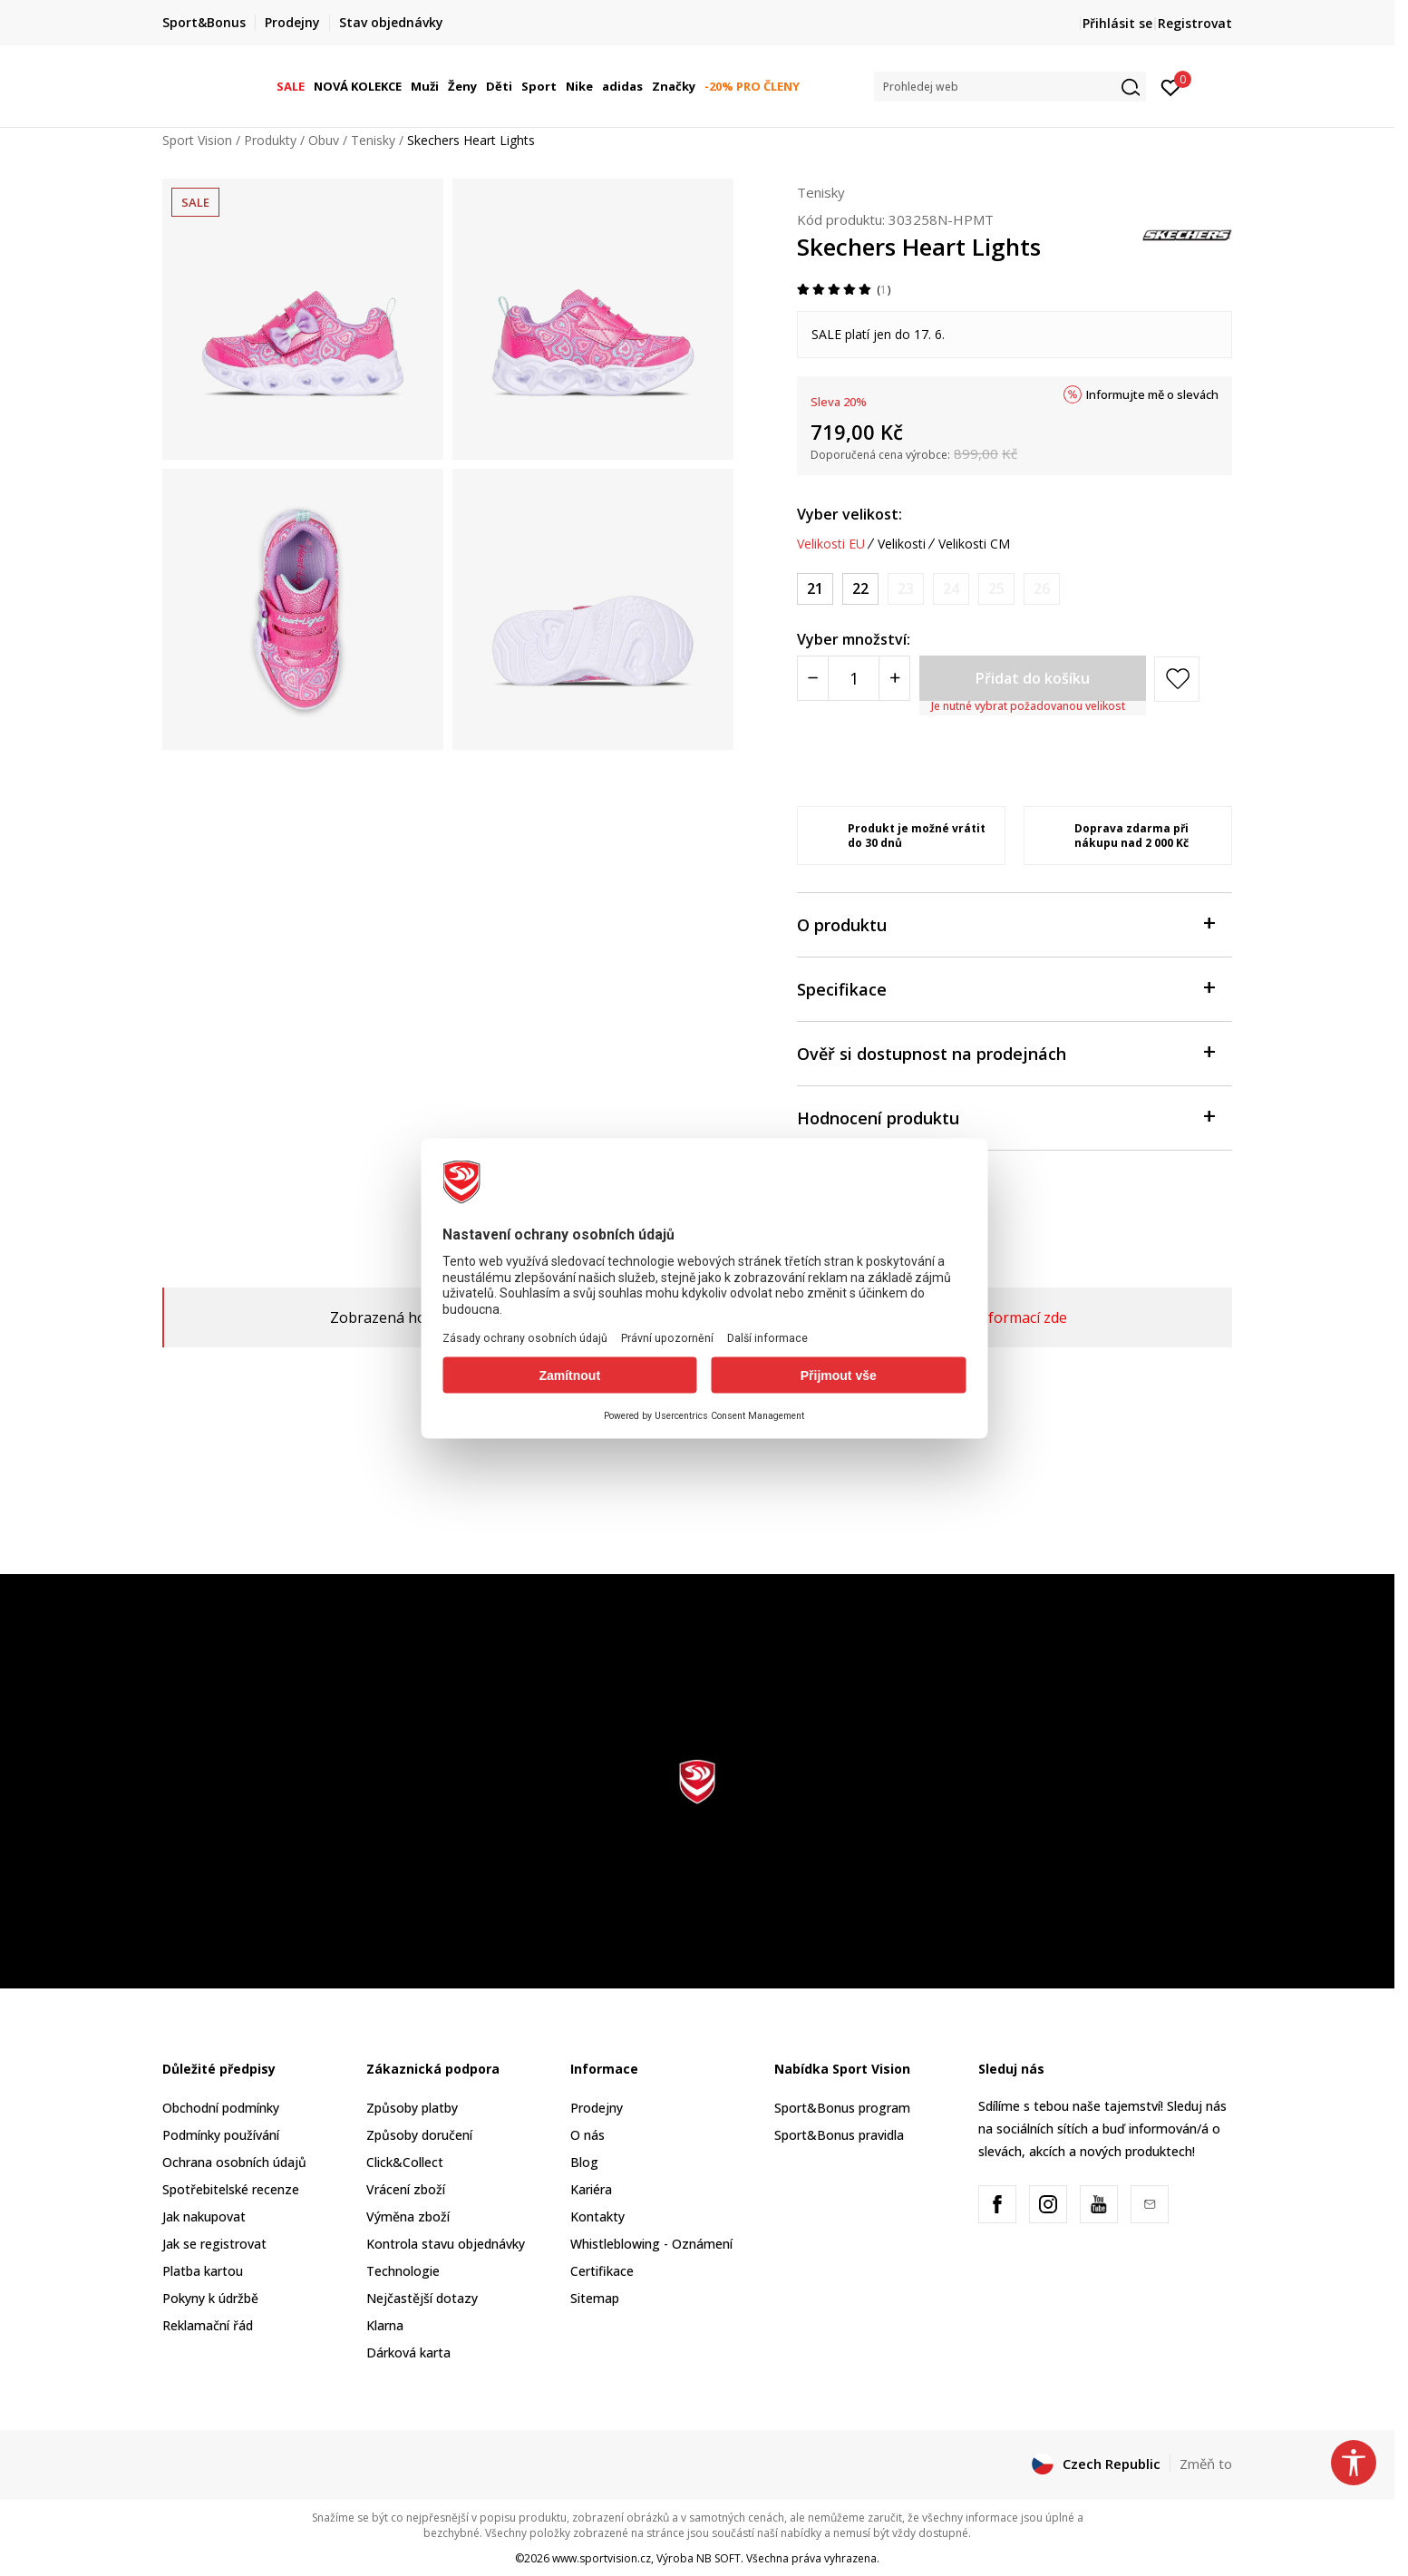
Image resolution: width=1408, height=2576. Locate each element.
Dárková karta (408, 2352)
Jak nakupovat (204, 2216)
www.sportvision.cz (601, 2558)
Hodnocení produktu (1005, 1116)
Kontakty (597, 2216)
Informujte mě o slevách (1152, 394)
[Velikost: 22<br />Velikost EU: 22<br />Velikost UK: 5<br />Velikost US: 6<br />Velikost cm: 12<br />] (860, 589)
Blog (584, 2162)
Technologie (403, 2271)
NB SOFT (718, 2558)
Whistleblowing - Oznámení (651, 2243)
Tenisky (373, 140)
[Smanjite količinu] (813, 678)
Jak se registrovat (214, 2243)
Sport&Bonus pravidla (839, 2134)
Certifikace (602, 2271)
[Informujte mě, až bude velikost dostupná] (906, 589)
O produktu (1005, 923)
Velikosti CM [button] (974, 544)
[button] (1010, 87)
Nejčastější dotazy (422, 2298)
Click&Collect (404, 2162)
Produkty (270, 140)
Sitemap (594, 2298)
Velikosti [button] (902, 544)
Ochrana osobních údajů (234, 2162)
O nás (587, 2134)
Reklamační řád (207, 2325)
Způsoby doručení (419, 2134)
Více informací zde (1006, 1317)
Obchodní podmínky (220, 2107)
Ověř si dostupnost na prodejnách (1005, 1052)
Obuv (323, 140)
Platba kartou (202, 2271)
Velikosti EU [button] (831, 544)
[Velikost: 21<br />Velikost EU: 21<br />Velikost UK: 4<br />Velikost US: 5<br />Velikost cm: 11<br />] (815, 589)
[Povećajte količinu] (894, 678)
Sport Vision (197, 140)
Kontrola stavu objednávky (445, 2243)
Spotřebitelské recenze (230, 2189)
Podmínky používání (220, 2134)
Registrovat (1195, 23)
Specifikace (1005, 988)
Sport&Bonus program (842, 2107)
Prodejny (596, 2107)
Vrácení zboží (405, 2189)
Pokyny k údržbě (210, 2298)
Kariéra (591, 2189)
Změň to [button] (1206, 2463)
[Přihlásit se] (1171, 86)
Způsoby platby (412, 2107)
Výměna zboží (408, 2216)
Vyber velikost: (849, 514)
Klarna (384, 2325)
